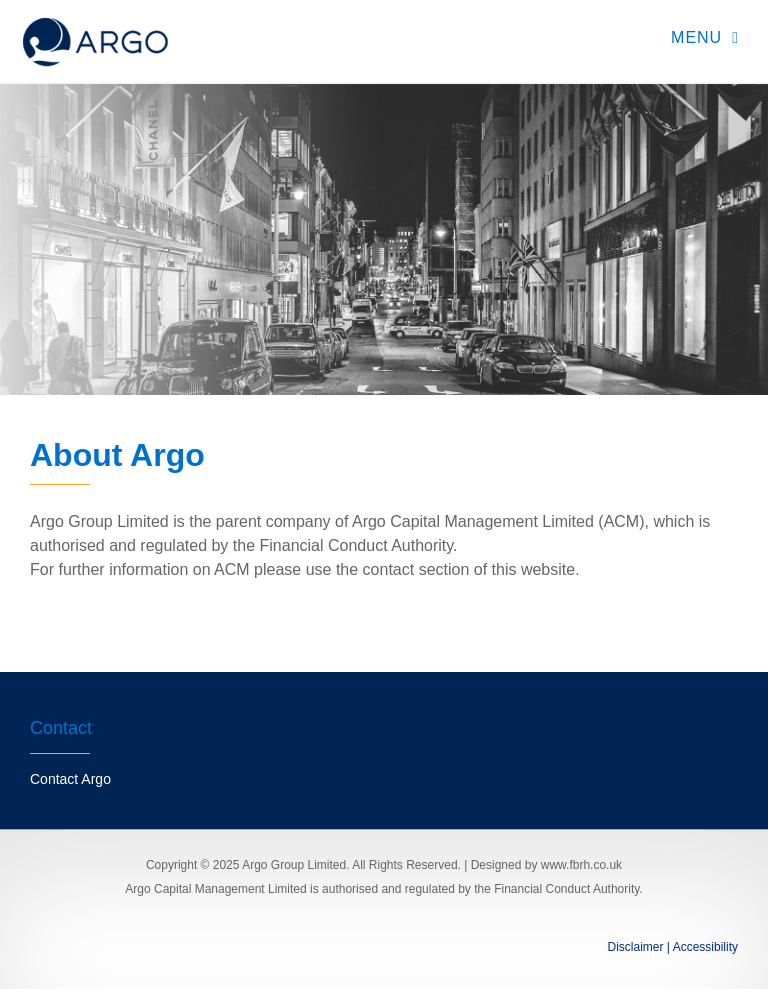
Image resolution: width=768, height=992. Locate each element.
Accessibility (704, 947)
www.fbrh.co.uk (581, 865)
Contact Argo (70, 779)
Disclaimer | (639, 947)
